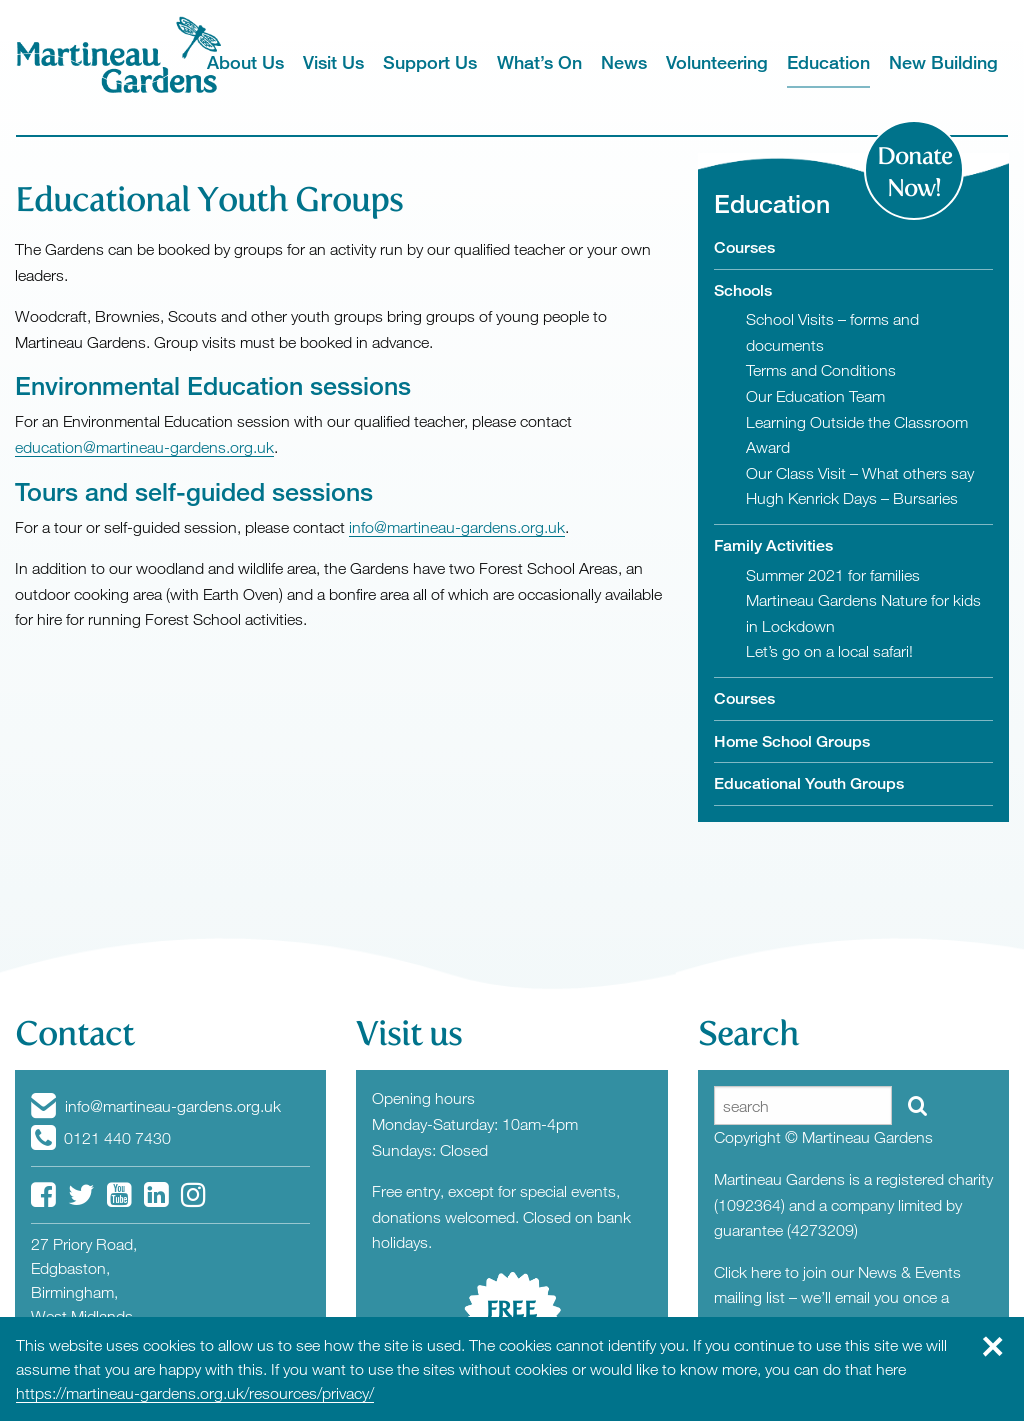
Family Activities (773, 545)
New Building (943, 62)
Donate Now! (914, 172)
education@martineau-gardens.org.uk (144, 447)
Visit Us (333, 62)
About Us (245, 62)
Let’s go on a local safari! (829, 651)
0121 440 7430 (101, 1138)
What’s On (539, 62)
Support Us (430, 62)
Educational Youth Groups (809, 783)
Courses (744, 247)
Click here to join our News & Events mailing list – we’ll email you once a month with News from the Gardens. (838, 1297)
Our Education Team (815, 396)
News (624, 62)
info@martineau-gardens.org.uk (457, 527)
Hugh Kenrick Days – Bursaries (852, 498)
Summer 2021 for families (833, 575)
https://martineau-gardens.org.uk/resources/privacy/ (195, 1393)
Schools (743, 290)
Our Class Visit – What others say (860, 473)
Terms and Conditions (821, 370)
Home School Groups (792, 741)
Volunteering (717, 62)
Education (828, 62)
